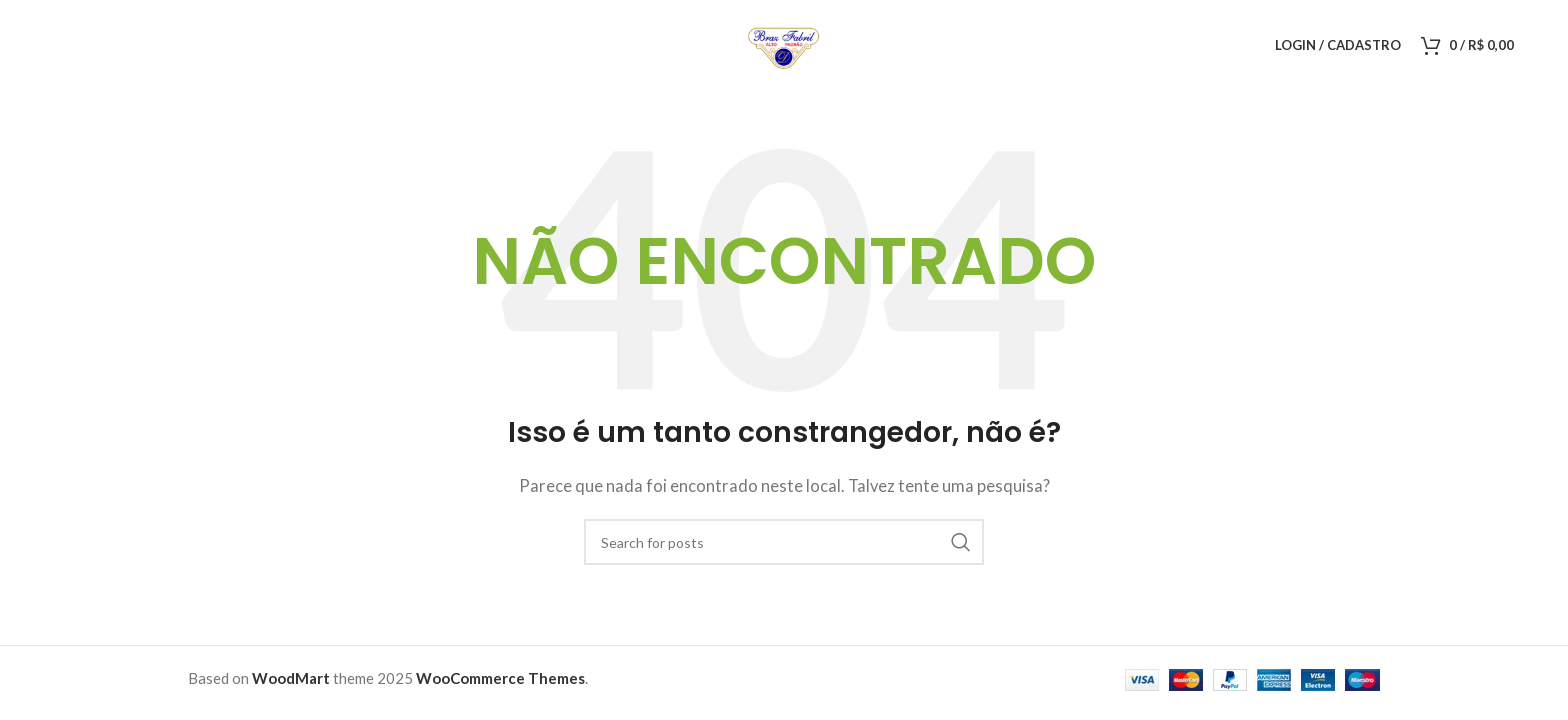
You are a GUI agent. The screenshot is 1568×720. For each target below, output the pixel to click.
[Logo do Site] (784, 43)
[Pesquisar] (784, 542)
